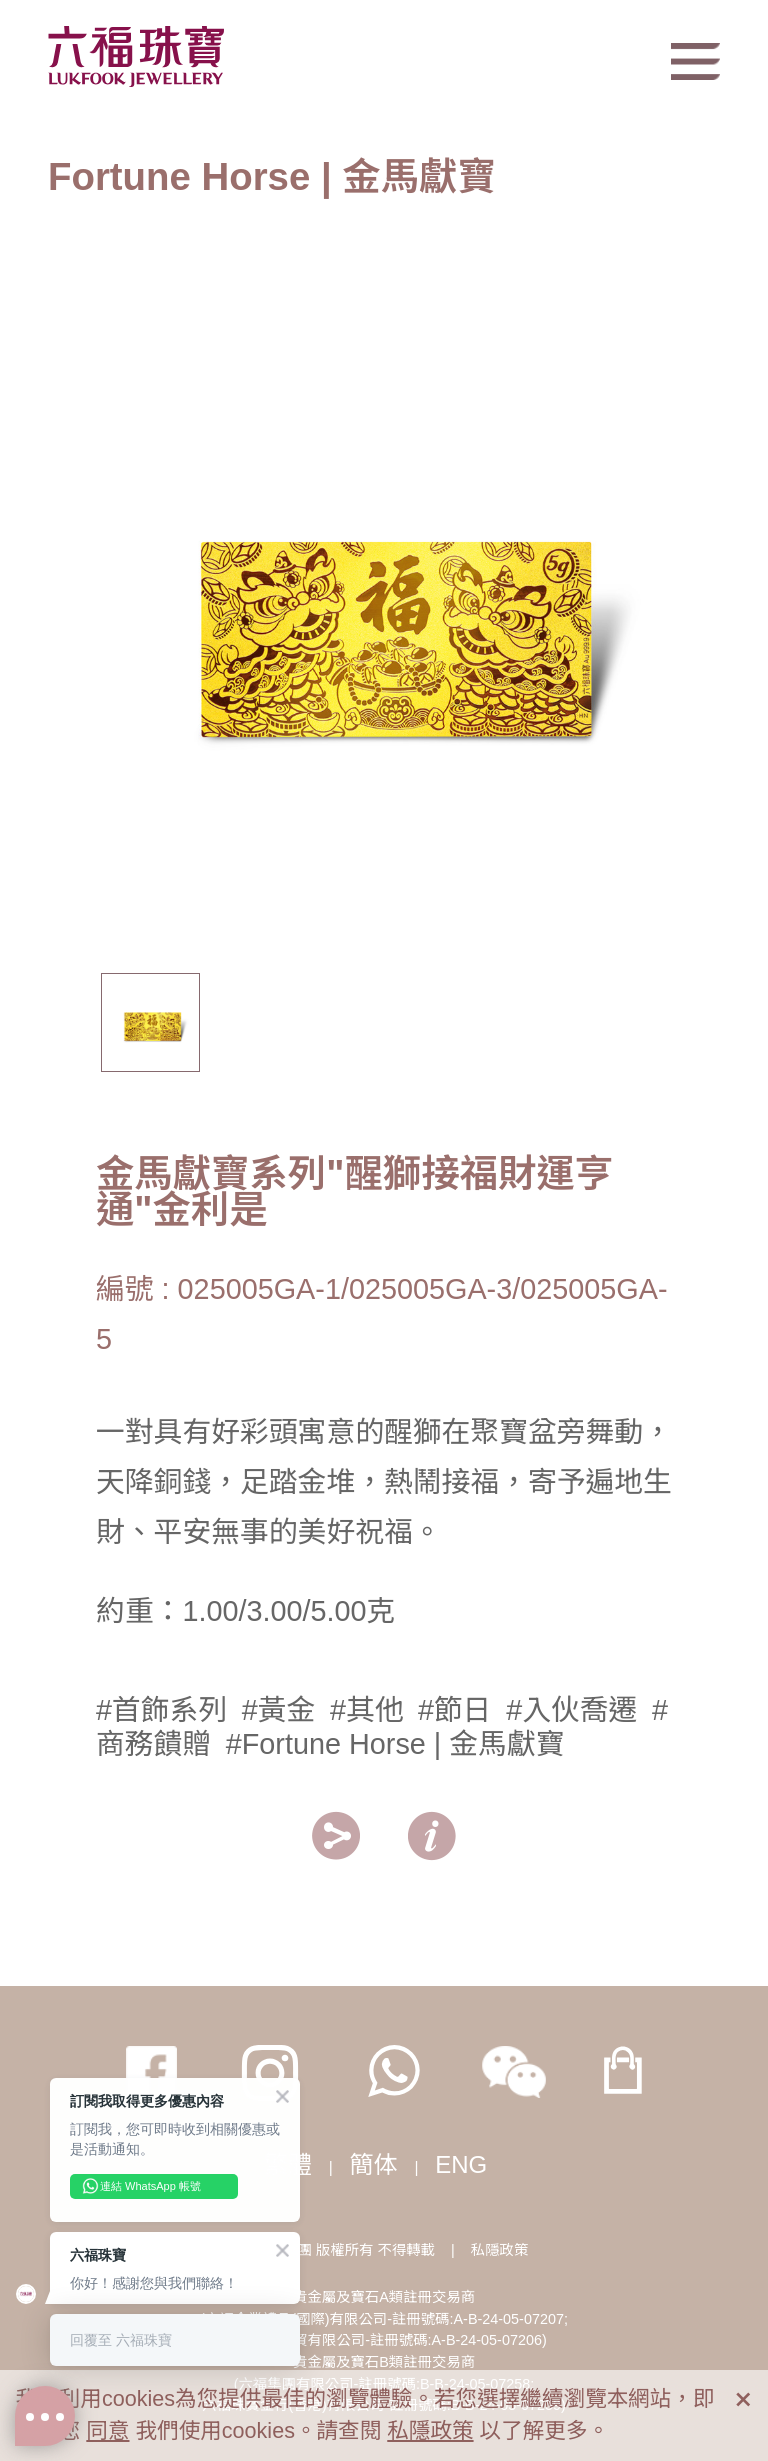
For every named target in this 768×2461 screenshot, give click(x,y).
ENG (461, 2164)
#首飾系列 (161, 1710)
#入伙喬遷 (571, 1710)
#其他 (367, 1710)
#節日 (455, 1710)
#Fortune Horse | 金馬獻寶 (395, 1744)
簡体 (374, 2164)
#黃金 (279, 1710)
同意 (107, 2430)
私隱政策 (500, 2250)
